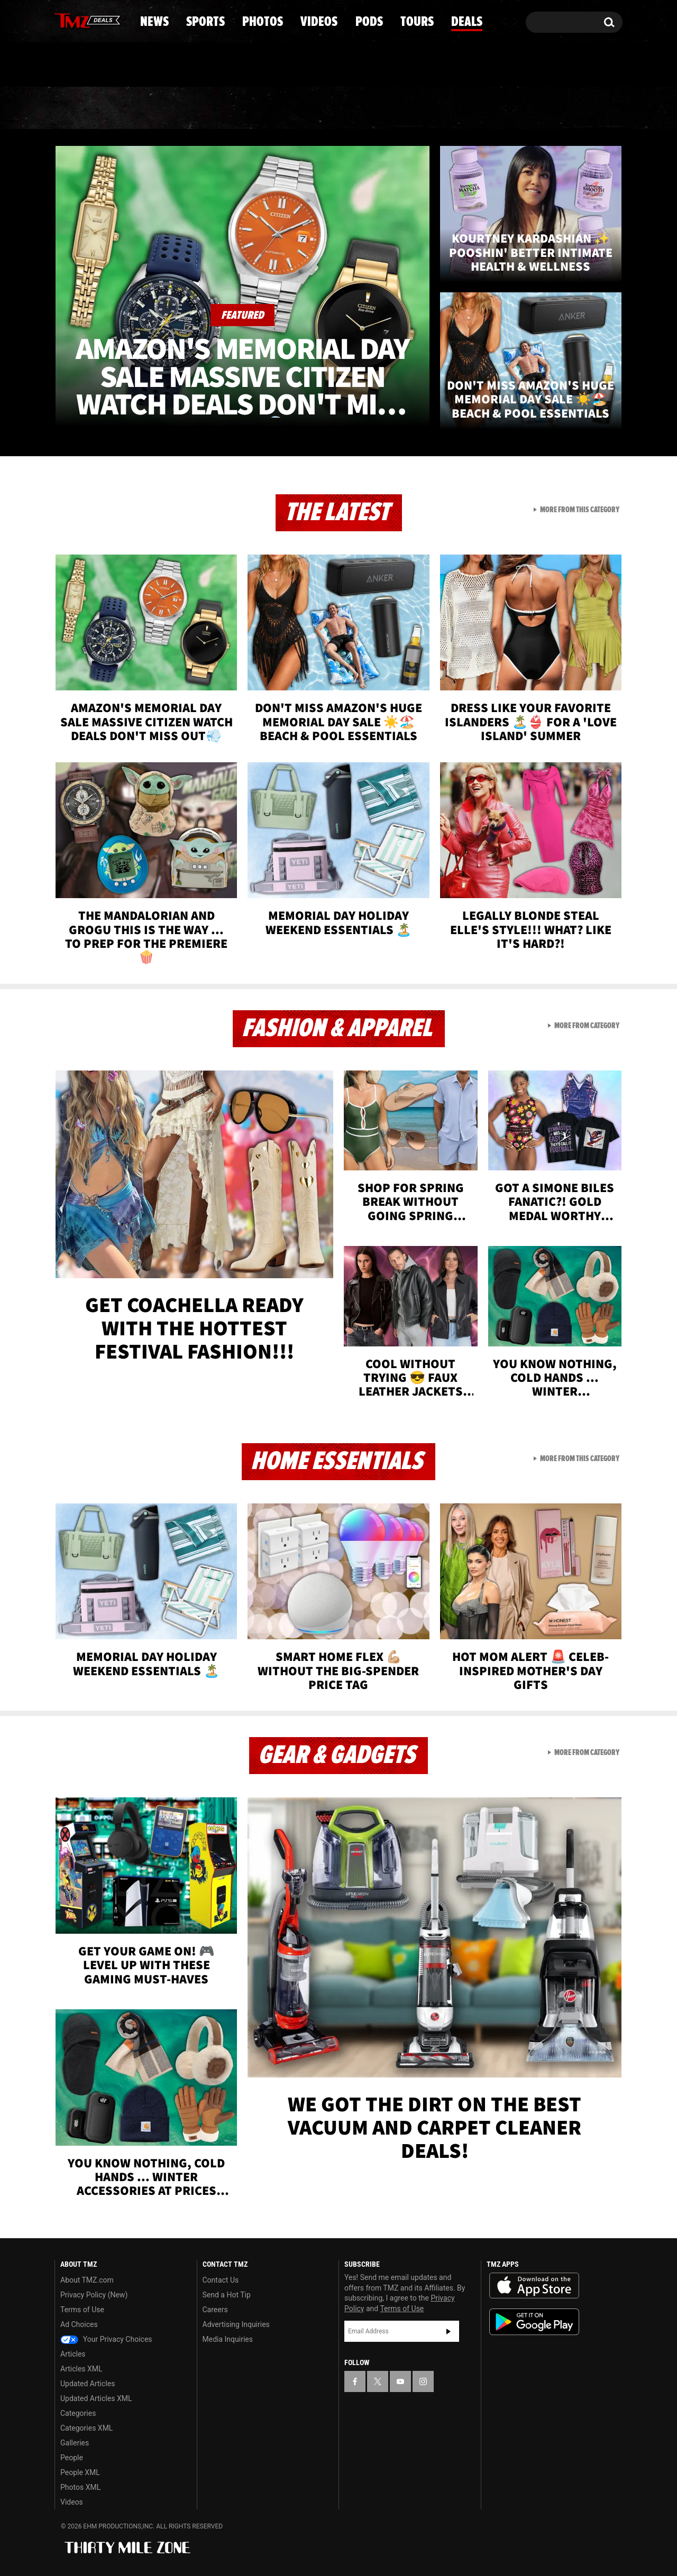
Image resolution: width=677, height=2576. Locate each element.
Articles (73, 2354)
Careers (215, 2309)
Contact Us (221, 2280)
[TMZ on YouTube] (400, 2381)
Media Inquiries (228, 2339)
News (80, 108)
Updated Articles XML (96, 2398)
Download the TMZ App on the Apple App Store (534, 2286)
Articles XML (81, 2369)
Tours (497, 108)
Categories (78, 2413)
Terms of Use (82, 2309)
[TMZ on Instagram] (117, 19)
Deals (576, 108)
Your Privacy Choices (106, 2339)
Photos (252, 108)
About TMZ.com (87, 2280)
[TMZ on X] (79, 20)
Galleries (74, 2443)
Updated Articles (87, 2383)
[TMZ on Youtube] (97, 19)
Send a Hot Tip (227, 2295)
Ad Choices (79, 2324)
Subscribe (448, 2331)
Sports (161, 108)
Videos (341, 108)
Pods (421, 108)
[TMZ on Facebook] (63, 20)
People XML (80, 2472)
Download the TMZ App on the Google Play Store (534, 2322)
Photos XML (80, 2487)
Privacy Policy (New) (93, 2295)
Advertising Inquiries (236, 2324)
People (71, 2457)
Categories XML (86, 2428)
